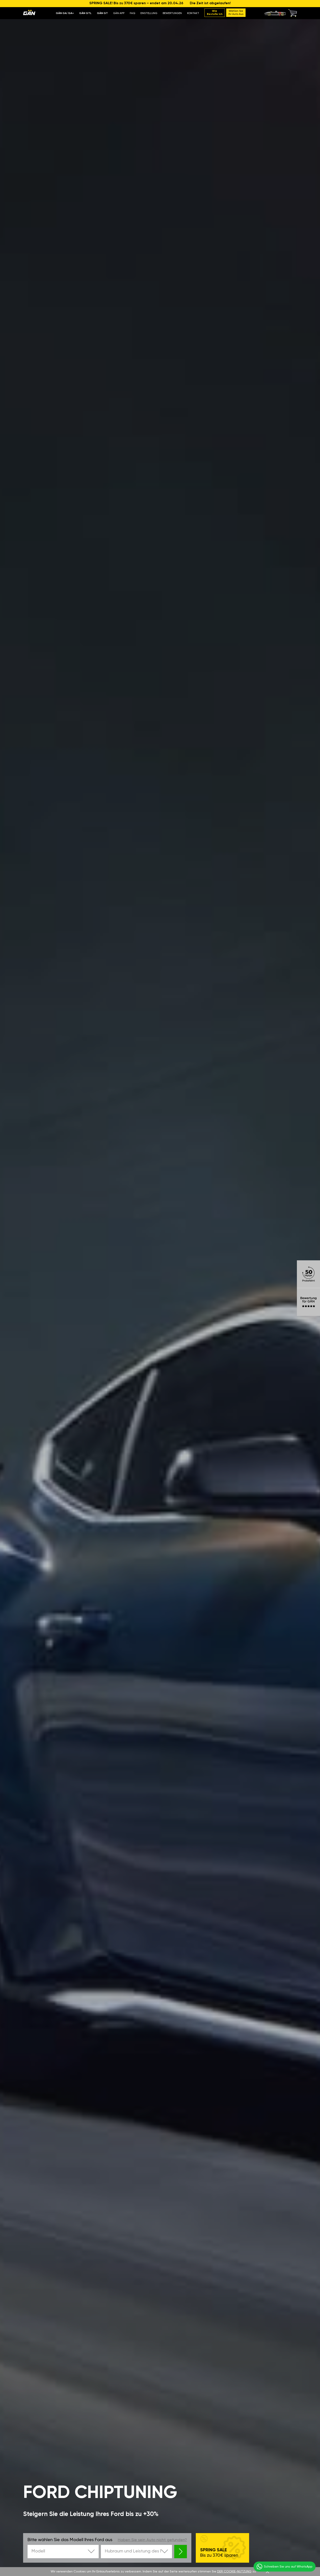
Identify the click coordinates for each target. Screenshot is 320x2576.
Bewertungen (171, 12)
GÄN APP (118, 12)
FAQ (131, 12)
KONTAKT (192, 12)
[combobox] (63, 2551)
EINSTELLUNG (148, 12)
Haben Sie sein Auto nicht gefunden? (152, 2540)
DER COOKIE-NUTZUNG (232, 2571)
